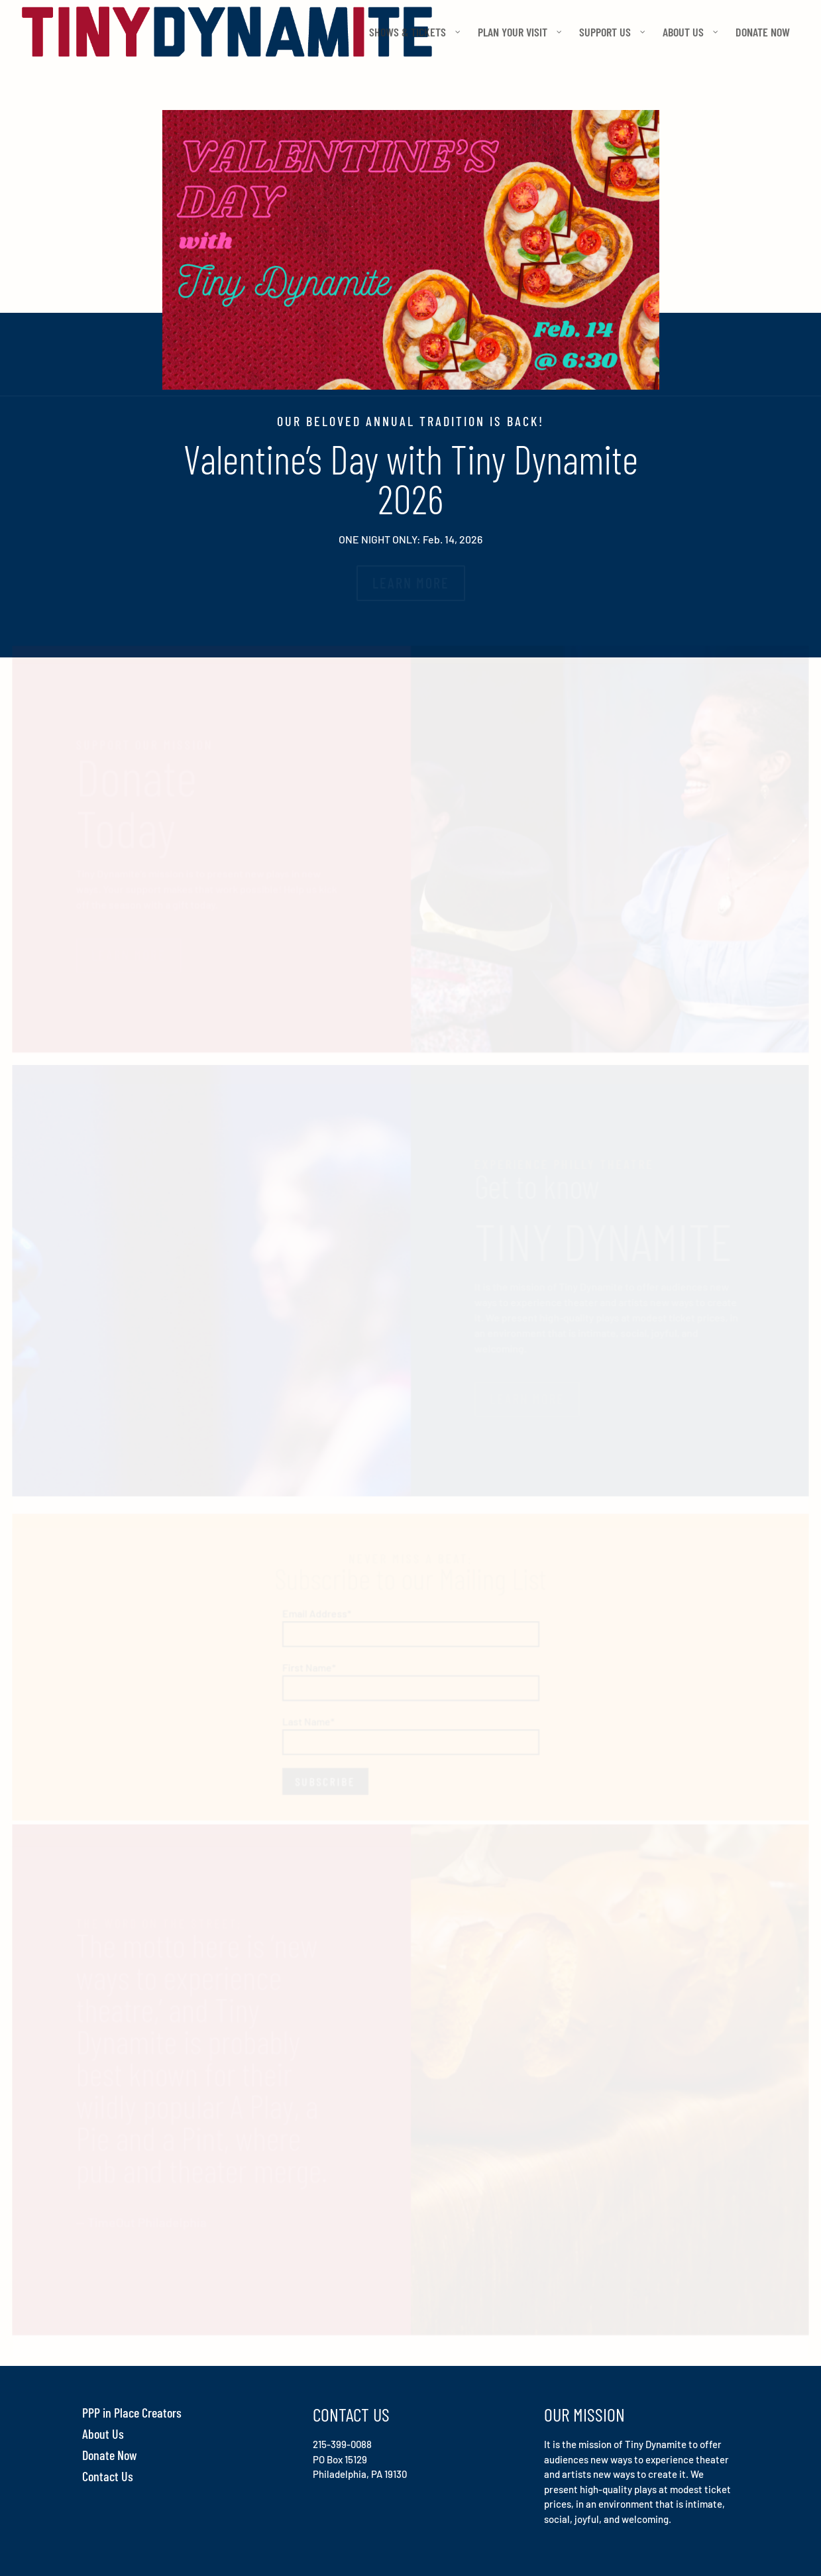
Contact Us (107, 2476)
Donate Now (109, 2455)
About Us (103, 2433)
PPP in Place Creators (132, 2412)
